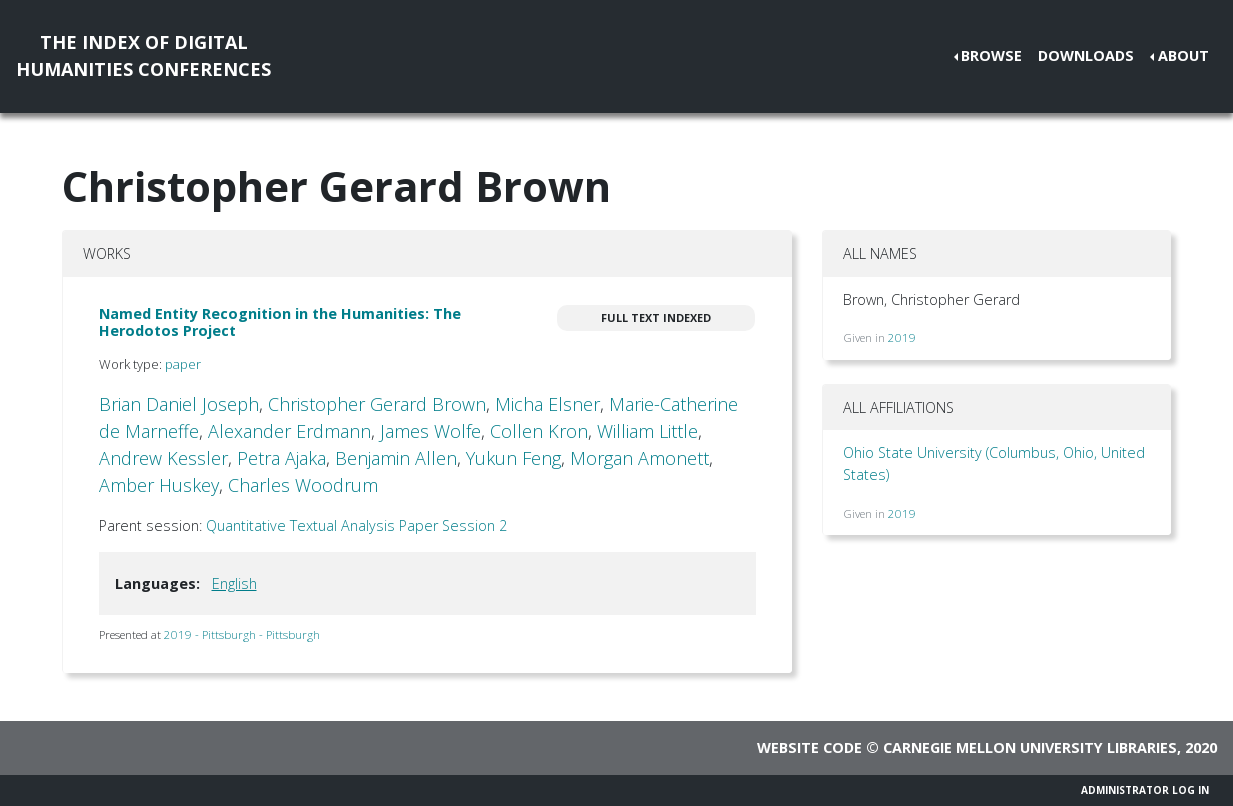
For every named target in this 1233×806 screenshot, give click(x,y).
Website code (809, 747)
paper (183, 364)
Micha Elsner (547, 404)
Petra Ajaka (281, 458)
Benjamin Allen (396, 458)
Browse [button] (991, 55)
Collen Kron (539, 431)
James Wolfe (430, 431)
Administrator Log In (1145, 790)
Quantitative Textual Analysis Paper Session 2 (356, 525)
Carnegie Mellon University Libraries (1030, 747)
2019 (902, 337)
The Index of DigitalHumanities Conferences (143, 55)
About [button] (1183, 55)
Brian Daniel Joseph (179, 404)
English (234, 583)
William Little (647, 431)
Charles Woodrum (303, 485)
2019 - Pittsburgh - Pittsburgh (242, 634)
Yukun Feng (513, 458)
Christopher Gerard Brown (377, 404)
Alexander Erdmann (289, 431)
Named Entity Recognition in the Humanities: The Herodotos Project (280, 322)
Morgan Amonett (639, 458)
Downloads (1086, 55)
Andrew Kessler (163, 458)
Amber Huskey (159, 485)
